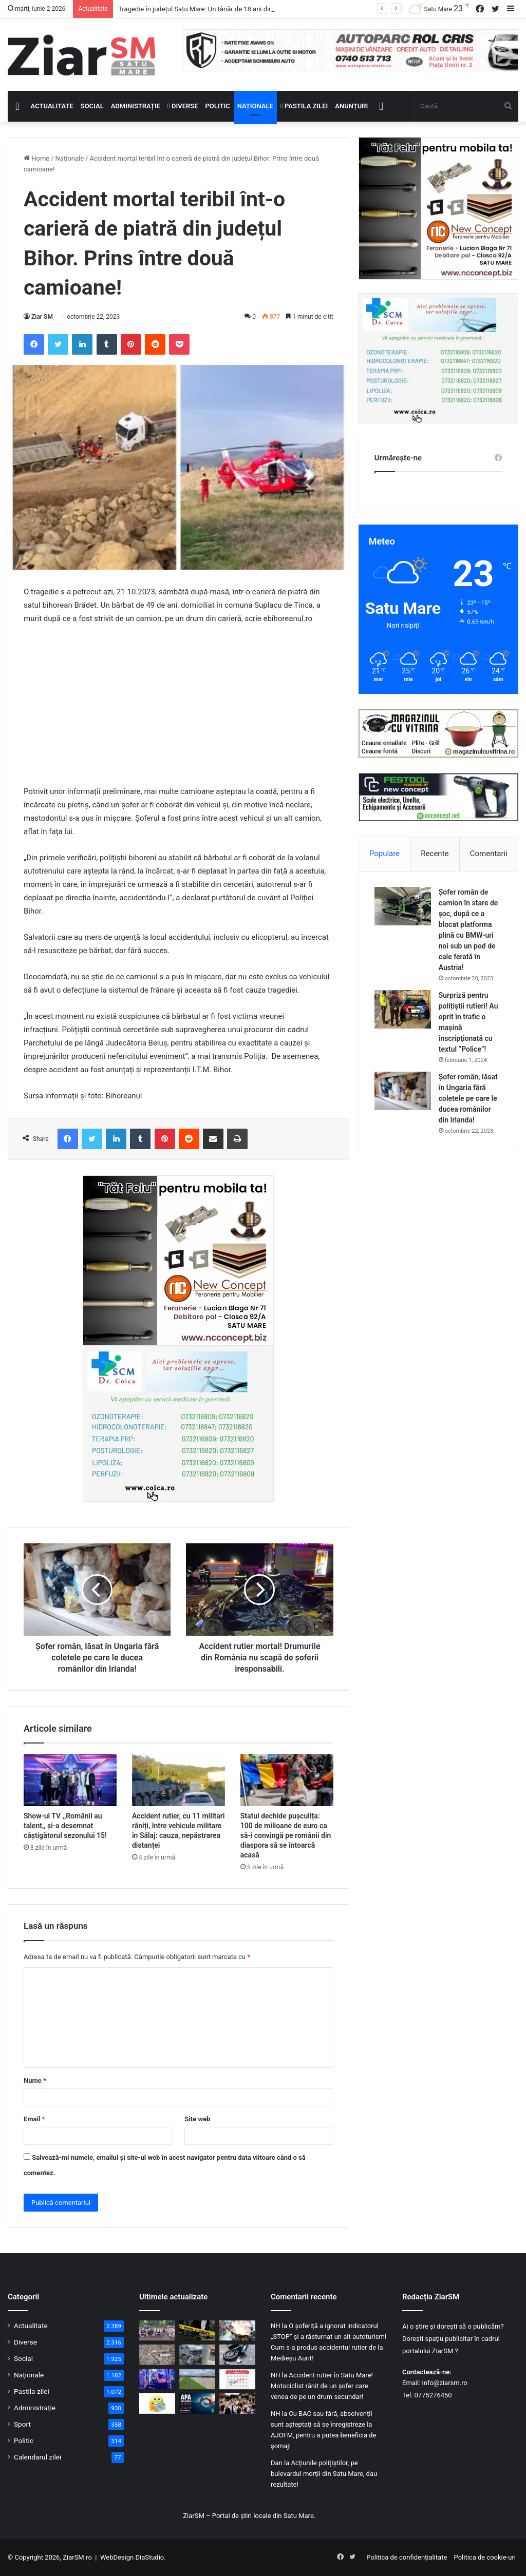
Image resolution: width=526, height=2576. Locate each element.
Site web (197, 2119)
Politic (217, 106)
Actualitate (52, 106)
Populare (384, 853)
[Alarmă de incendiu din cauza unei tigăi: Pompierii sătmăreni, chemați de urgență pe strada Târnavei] (237, 2330)
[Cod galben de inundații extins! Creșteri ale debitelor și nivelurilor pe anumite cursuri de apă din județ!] (197, 2379)
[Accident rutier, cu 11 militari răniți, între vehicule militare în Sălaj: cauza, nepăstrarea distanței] (178, 1780)
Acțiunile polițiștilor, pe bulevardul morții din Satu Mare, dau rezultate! (324, 2473)
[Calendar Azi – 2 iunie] (237, 2379)
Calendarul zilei (37, 2457)
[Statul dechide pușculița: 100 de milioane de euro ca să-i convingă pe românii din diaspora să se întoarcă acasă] (286, 1780)
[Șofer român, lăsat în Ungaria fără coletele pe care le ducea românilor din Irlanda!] (402, 1091)
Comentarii (489, 853)
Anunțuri (351, 106)
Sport (22, 2424)
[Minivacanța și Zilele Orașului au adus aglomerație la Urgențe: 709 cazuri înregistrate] (157, 2379)
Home (36, 158)
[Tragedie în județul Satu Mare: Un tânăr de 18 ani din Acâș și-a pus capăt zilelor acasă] (197, 2330)
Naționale (255, 106)
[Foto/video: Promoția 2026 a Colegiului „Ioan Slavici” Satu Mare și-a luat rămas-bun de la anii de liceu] (157, 2330)
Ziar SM (42, 316)
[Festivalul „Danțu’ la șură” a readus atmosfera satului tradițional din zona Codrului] (237, 2403)
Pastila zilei (304, 106)
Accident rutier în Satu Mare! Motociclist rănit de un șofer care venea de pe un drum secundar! (322, 2385)
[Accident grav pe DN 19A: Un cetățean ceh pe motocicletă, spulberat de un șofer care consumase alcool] (237, 2355)
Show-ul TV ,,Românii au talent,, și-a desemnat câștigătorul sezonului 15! (65, 1825)
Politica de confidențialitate (406, 2557)
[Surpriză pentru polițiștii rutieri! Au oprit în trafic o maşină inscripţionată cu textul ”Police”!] (402, 1009)
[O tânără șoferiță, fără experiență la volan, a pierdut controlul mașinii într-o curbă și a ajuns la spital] (197, 2355)
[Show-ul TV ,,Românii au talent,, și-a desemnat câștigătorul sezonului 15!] (70, 1780)
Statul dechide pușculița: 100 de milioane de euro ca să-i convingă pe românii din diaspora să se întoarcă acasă (285, 1835)
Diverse (182, 106)
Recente (434, 853)
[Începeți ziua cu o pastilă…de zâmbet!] (157, 2403)
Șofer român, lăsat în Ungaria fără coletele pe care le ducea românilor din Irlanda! (468, 1098)
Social (92, 106)
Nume (35, 2080)
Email (34, 2119)
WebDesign (117, 2557)
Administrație (135, 106)
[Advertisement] (178, 710)
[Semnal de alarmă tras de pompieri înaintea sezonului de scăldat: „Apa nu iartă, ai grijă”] (197, 2403)
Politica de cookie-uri (485, 2557)
